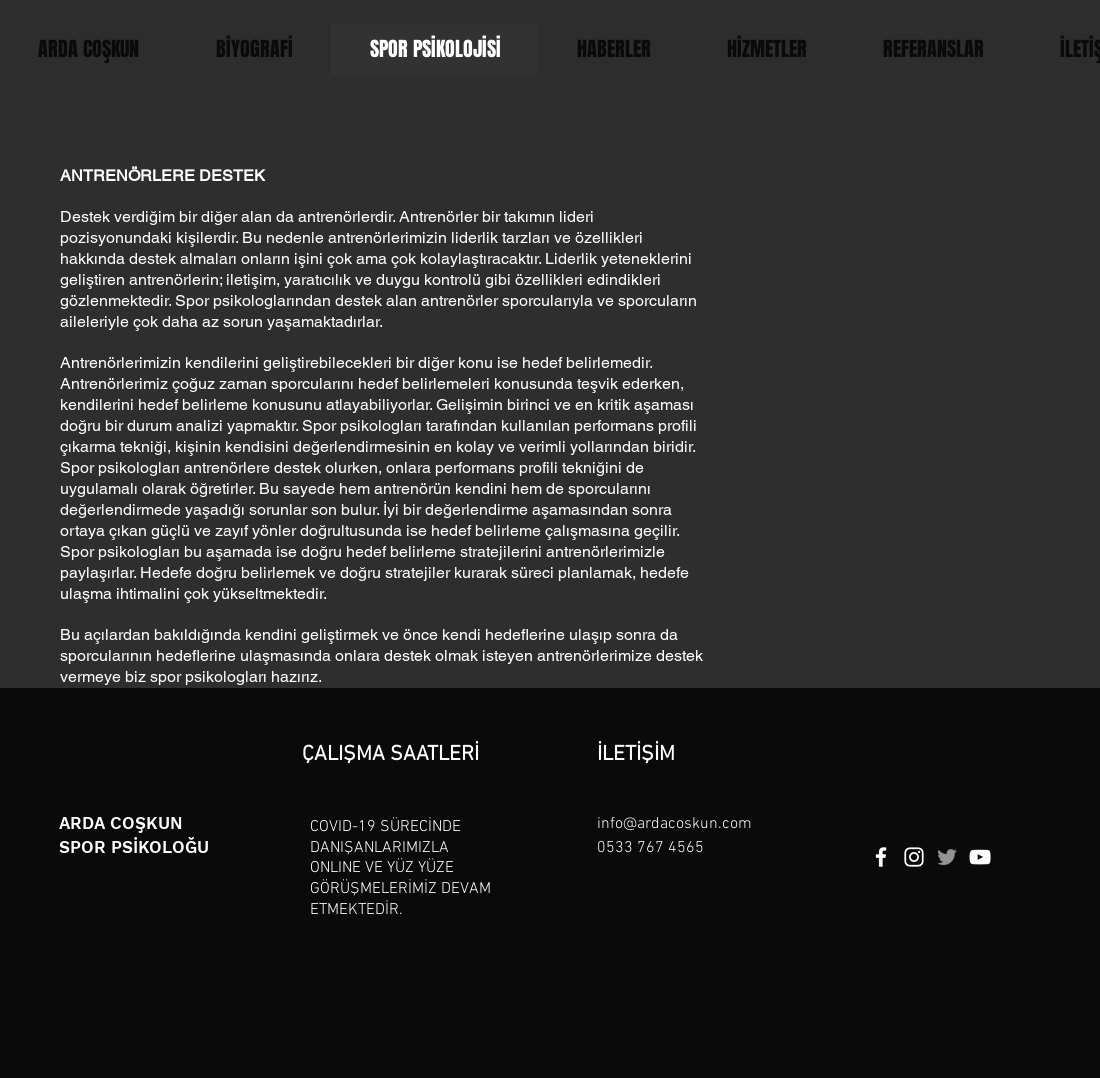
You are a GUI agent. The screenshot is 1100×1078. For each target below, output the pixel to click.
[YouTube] (980, 857)
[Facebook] (881, 857)
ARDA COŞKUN (121, 823)
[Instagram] (914, 857)
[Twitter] (947, 857)
